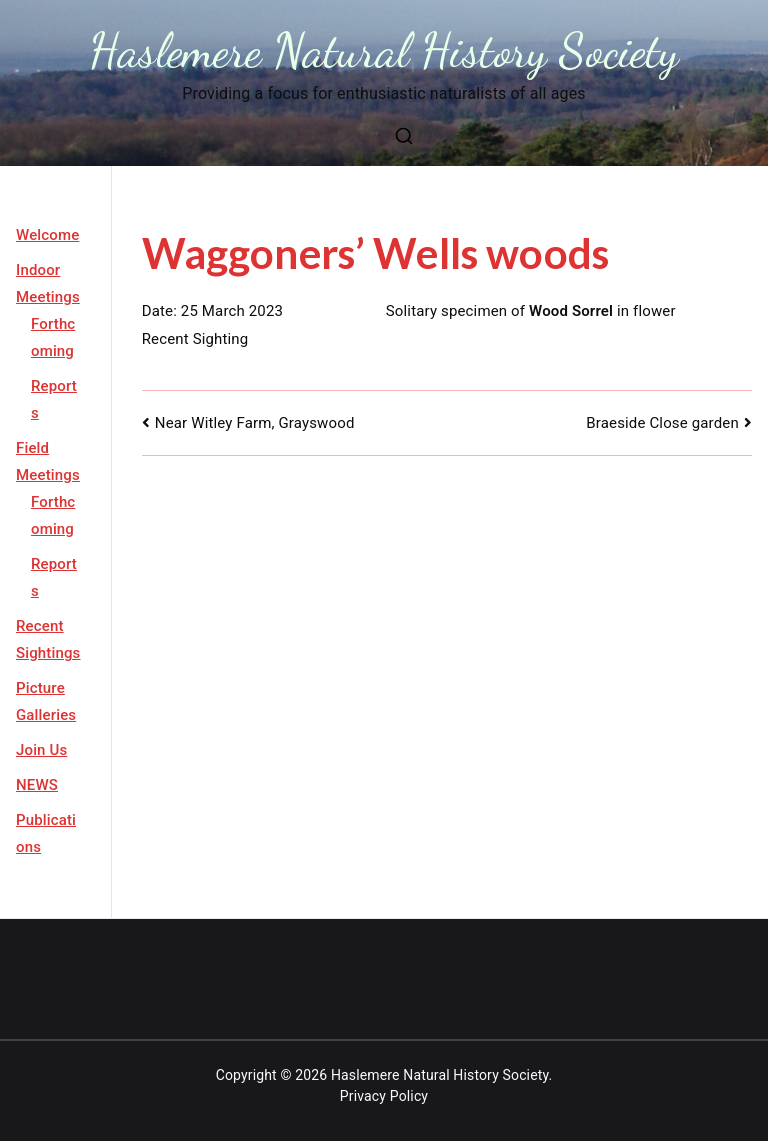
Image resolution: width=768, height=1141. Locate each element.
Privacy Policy (384, 1096)
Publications (46, 833)
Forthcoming (53, 337)
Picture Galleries (46, 701)
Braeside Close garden (662, 423)
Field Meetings (48, 461)
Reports (54, 399)
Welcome (47, 235)
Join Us (41, 750)
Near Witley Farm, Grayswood (255, 423)
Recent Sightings (48, 639)
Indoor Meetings (48, 283)
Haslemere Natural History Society (384, 50)
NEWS (37, 785)
